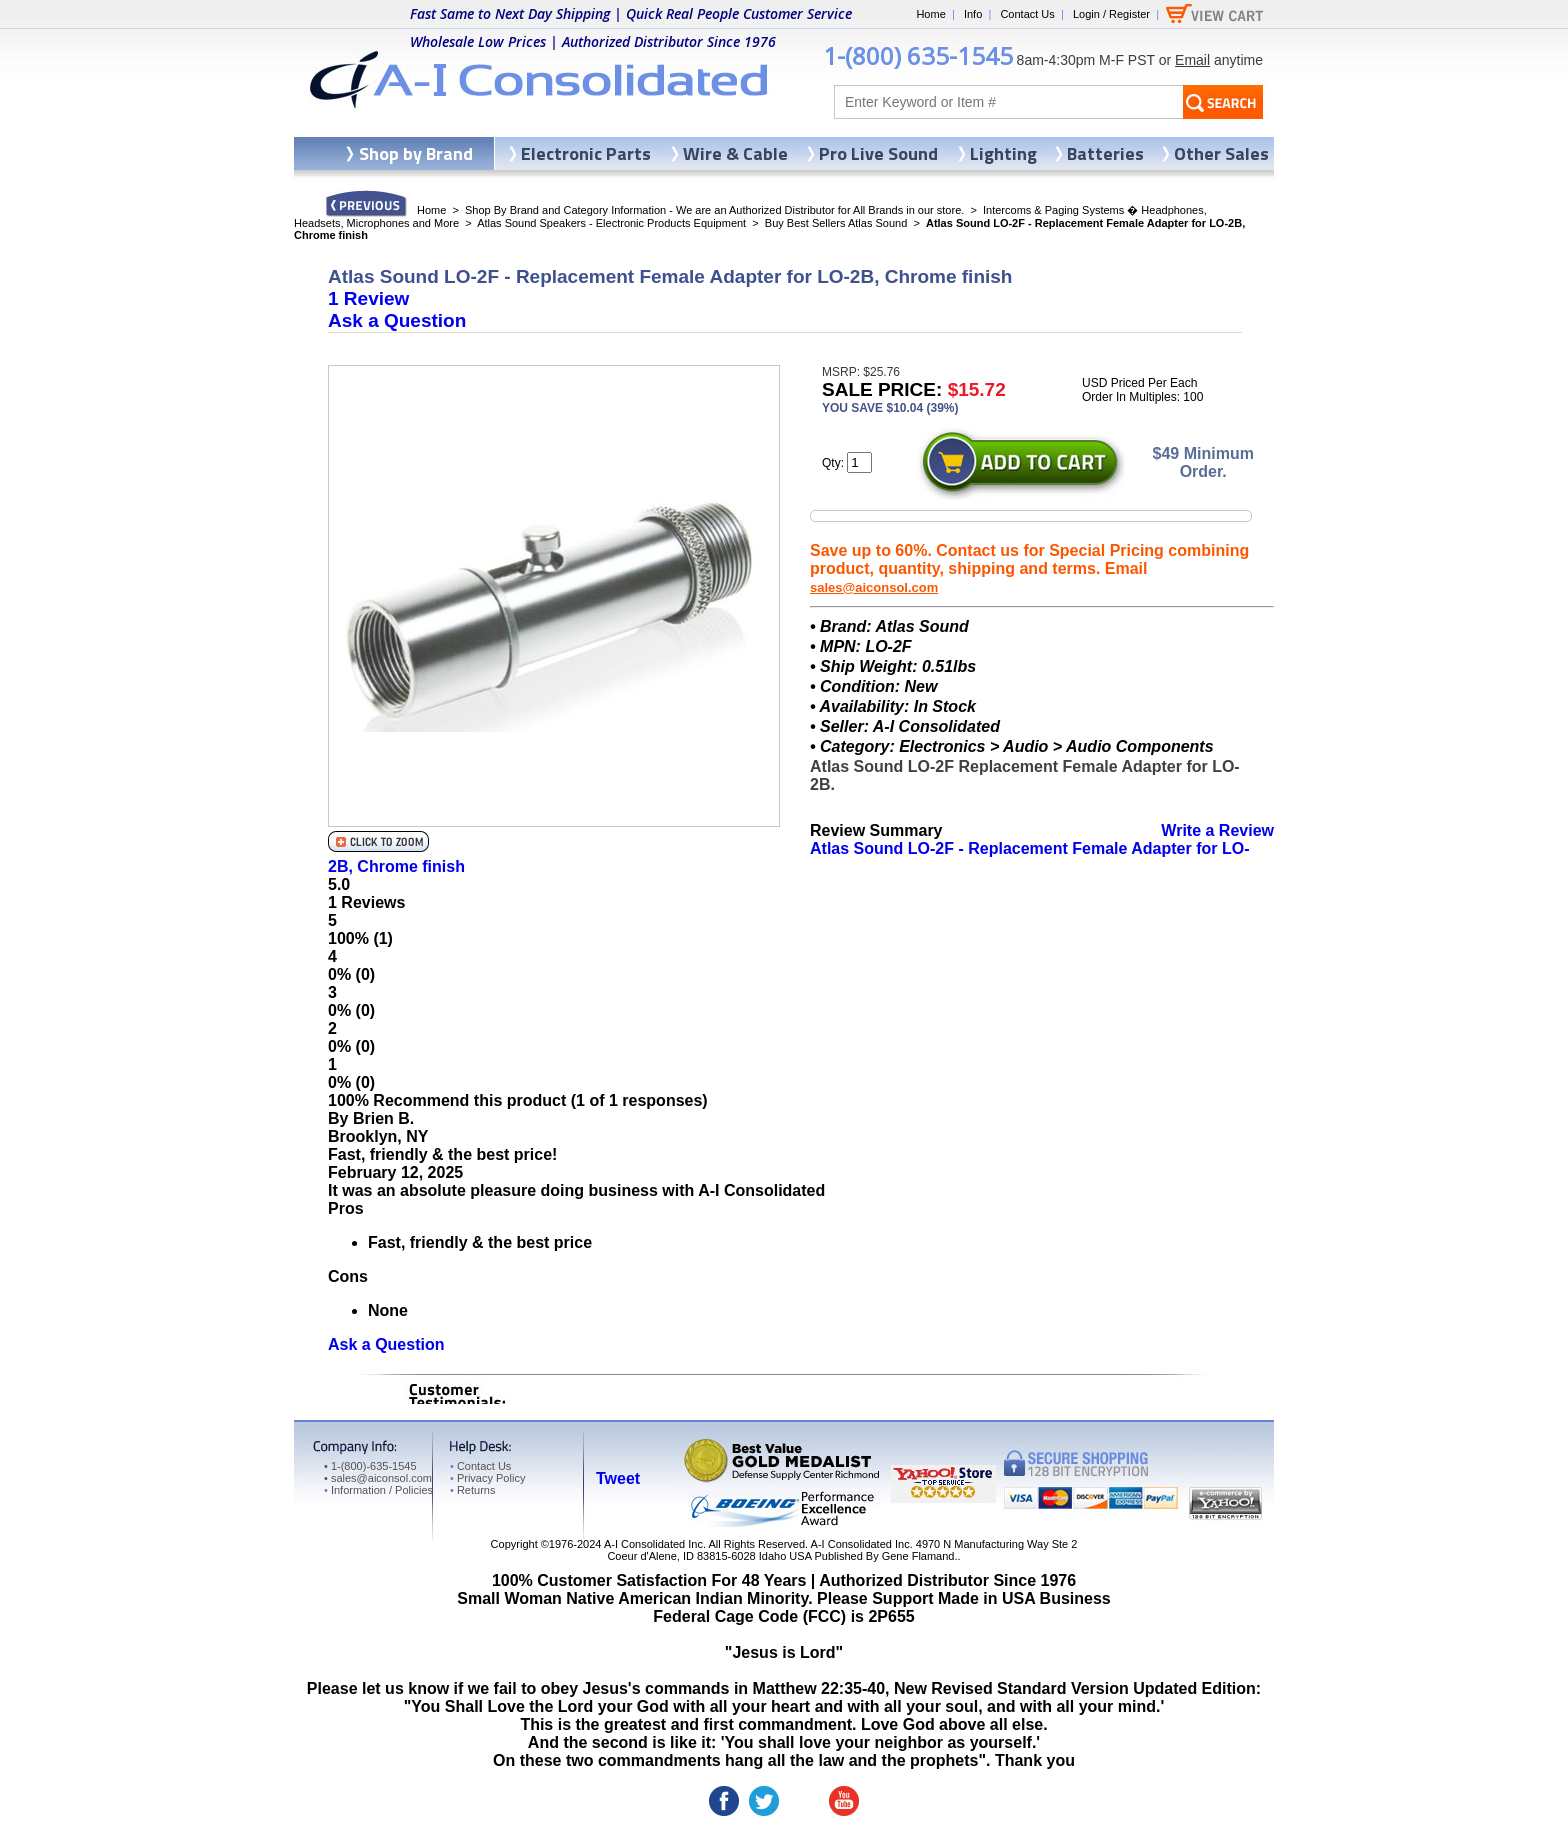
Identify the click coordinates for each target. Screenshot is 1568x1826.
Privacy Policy (487, 1478)
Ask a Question (397, 320)
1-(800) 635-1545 (918, 55)
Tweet (618, 1478)
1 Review (368, 298)
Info (973, 14)
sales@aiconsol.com (874, 587)
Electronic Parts (586, 153)
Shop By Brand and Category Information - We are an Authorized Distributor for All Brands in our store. (714, 210)
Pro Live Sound (878, 153)
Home (930, 14)
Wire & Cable (735, 153)
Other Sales (1221, 153)
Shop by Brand (416, 153)
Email (1192, 60)
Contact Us (1027, 14)
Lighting (1003, 153)
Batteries (1105, 153)
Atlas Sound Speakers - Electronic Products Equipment (611, 223)
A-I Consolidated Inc (653, 1544)
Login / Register (1111, 14)
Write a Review (1217, 830)
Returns (472, 1490)
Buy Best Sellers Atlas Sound (836, 223)
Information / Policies (378, 1490)
